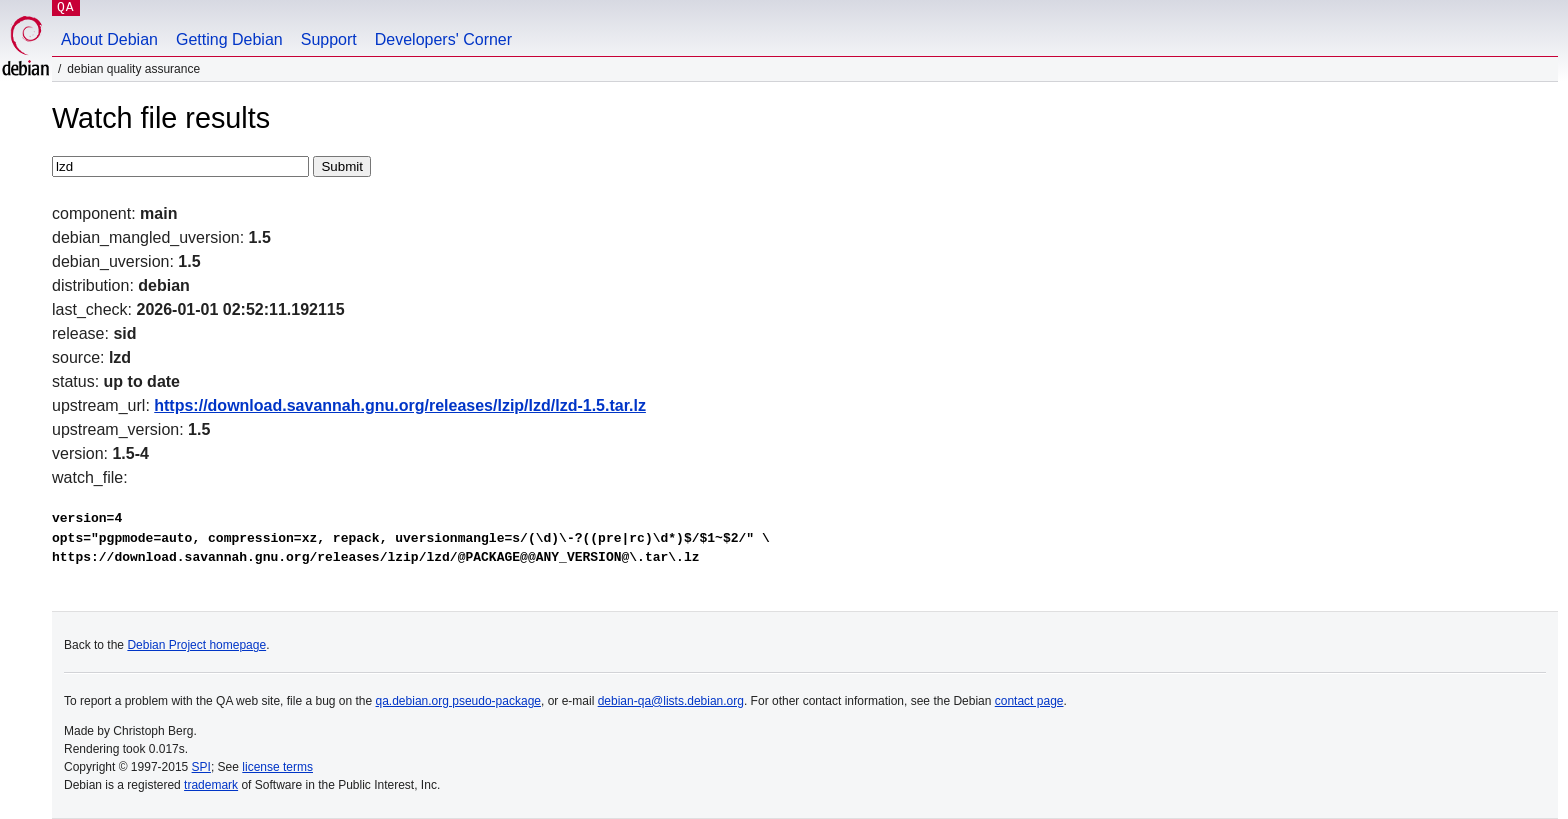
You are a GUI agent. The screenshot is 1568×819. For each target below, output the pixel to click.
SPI (201, 767)
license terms (277, 767)
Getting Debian (229, 39)
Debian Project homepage (196, 645)
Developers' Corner (443, 39)
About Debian (109, 39)
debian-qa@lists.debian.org (671, 701)
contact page (1029, 701)
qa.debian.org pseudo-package (458, 701)
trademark (211, 785)
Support (329, 39)
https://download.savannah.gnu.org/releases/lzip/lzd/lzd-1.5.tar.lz (400, 405)
